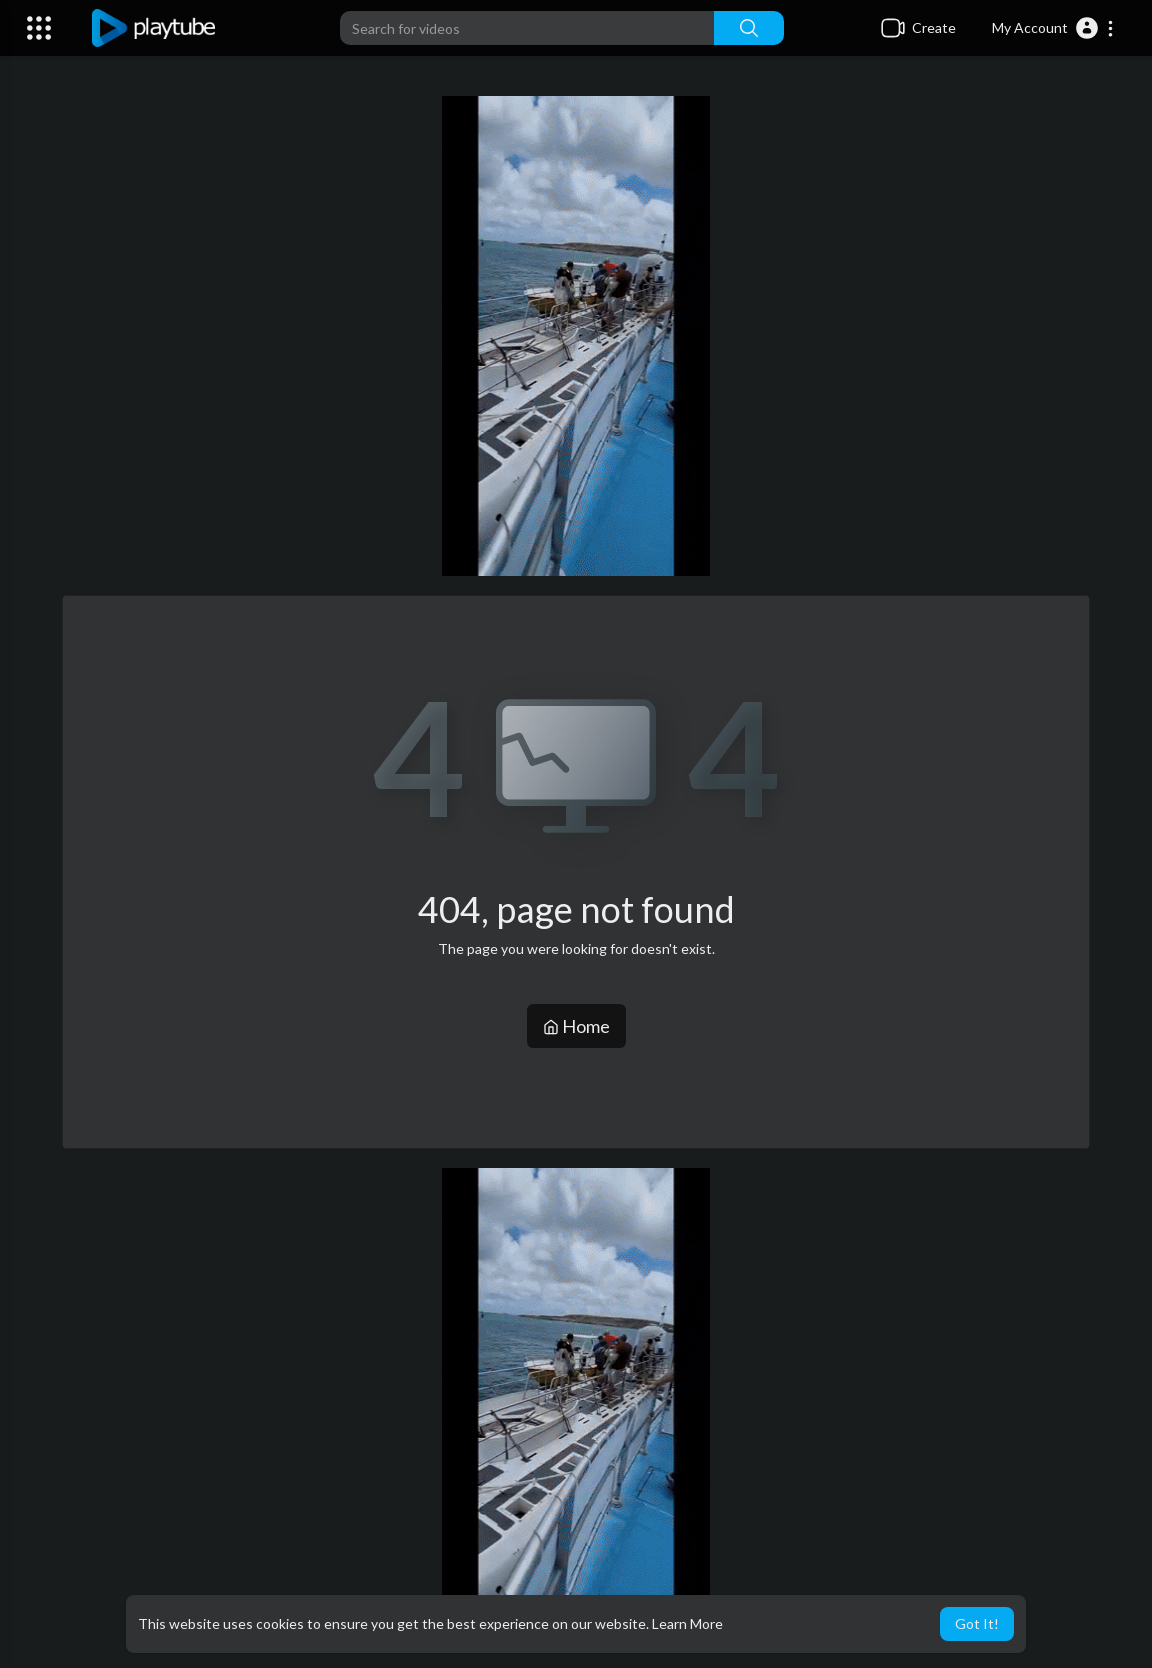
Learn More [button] (687, 1623)
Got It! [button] (977, 1623)
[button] (1053, 28)
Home (576, 1026)
